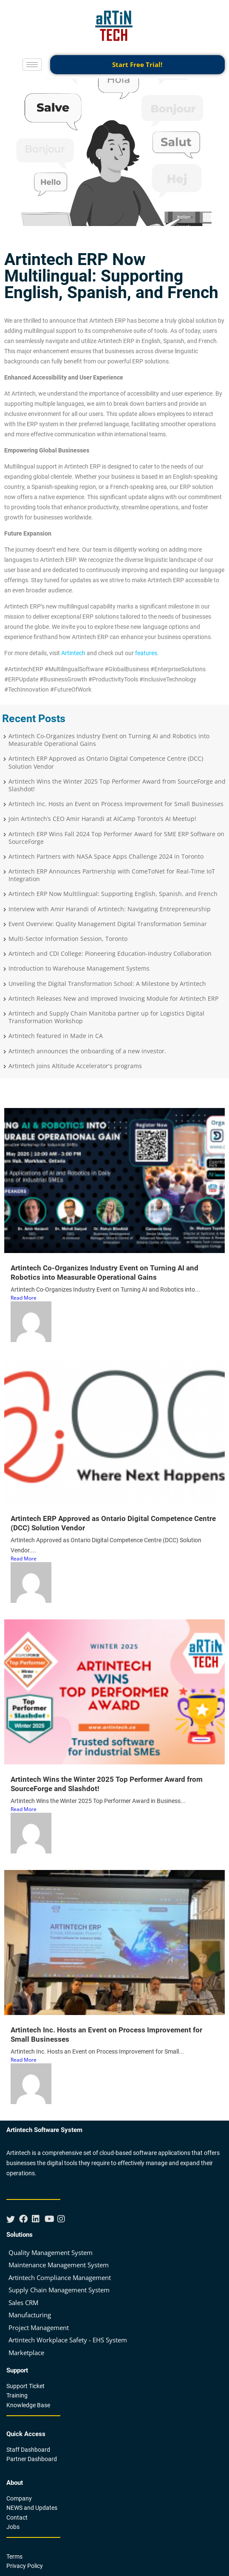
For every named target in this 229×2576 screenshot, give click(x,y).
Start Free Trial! (137, 64)
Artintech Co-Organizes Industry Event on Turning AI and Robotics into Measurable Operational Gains (104, 1272)
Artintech (73, 653)
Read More (24, 1298)
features (146, 653)
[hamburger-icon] (32, 65)
